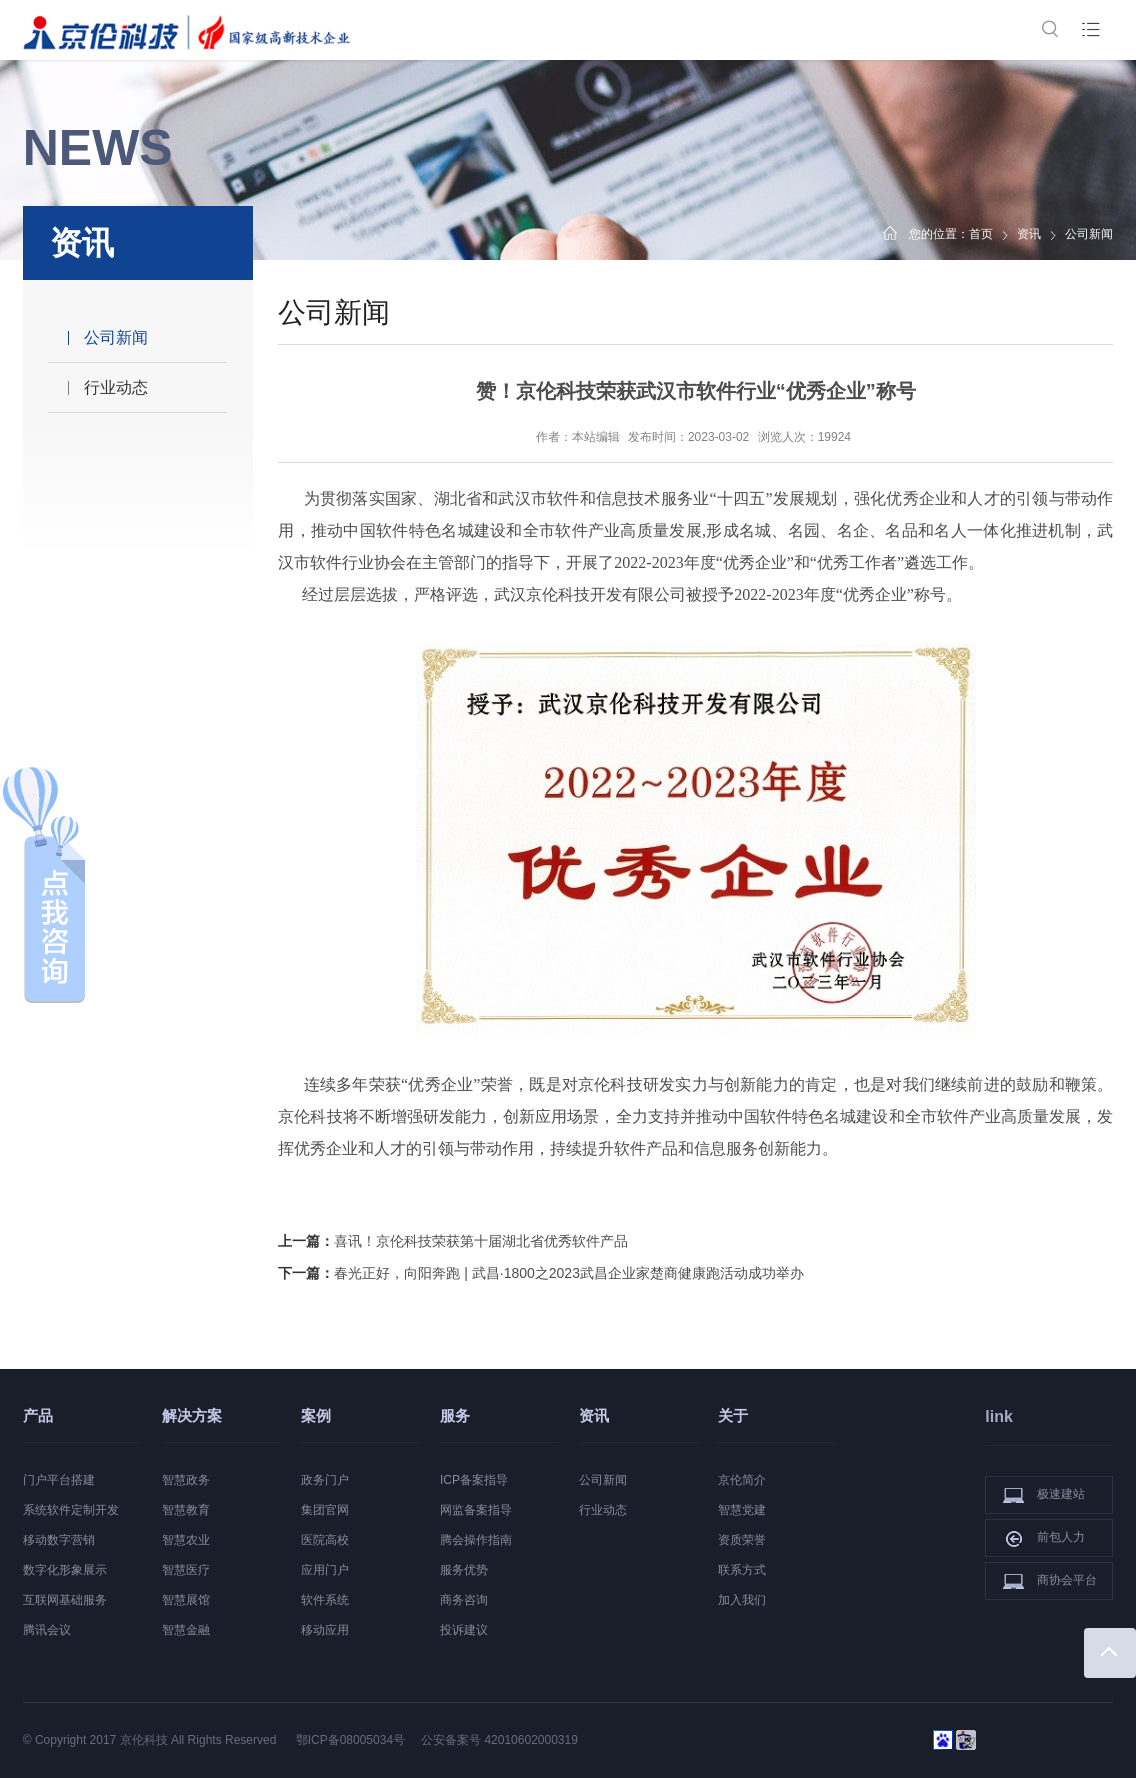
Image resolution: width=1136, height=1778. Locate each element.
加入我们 (742, 1600)
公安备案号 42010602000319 (499, 1740)
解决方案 (192, 1415)
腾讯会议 (47, 1630)
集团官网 (325, 1510)
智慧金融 (186, 1630)
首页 (981, 234)
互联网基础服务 (65, 1600)
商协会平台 (1050, 1581)
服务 (455, 1415)
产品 (38, 1415)
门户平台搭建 (59, 1480)
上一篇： (453, 1241)
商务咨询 (464, 1600)
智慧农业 (186, 1540)
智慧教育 (186, 1510)
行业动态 (116, 387)
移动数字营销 (59, 1540)
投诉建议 (464, 1630)
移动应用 (325, 1630)
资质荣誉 (742, 1540)
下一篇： (541, 1273)
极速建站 (1044, 1495)
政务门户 (325, 1480)
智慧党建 (742, 1510)
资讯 (1029, 234)
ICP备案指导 (474, 1480)
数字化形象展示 (65, 1570)
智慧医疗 (186, 1570)
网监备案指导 (476, 1510)
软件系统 (325, 1600)
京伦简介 (742, 1480)
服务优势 (464, 1570)
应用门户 (325, 1570)
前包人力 (1044, 1538)
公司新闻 (116, 337)
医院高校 (325, 1540)
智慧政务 (186, 1480)
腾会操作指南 (476, 1540)
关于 (733, 1415)
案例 (316, 1415)
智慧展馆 (186, 1600)
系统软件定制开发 (71, 1510)
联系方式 (742, 1570)
